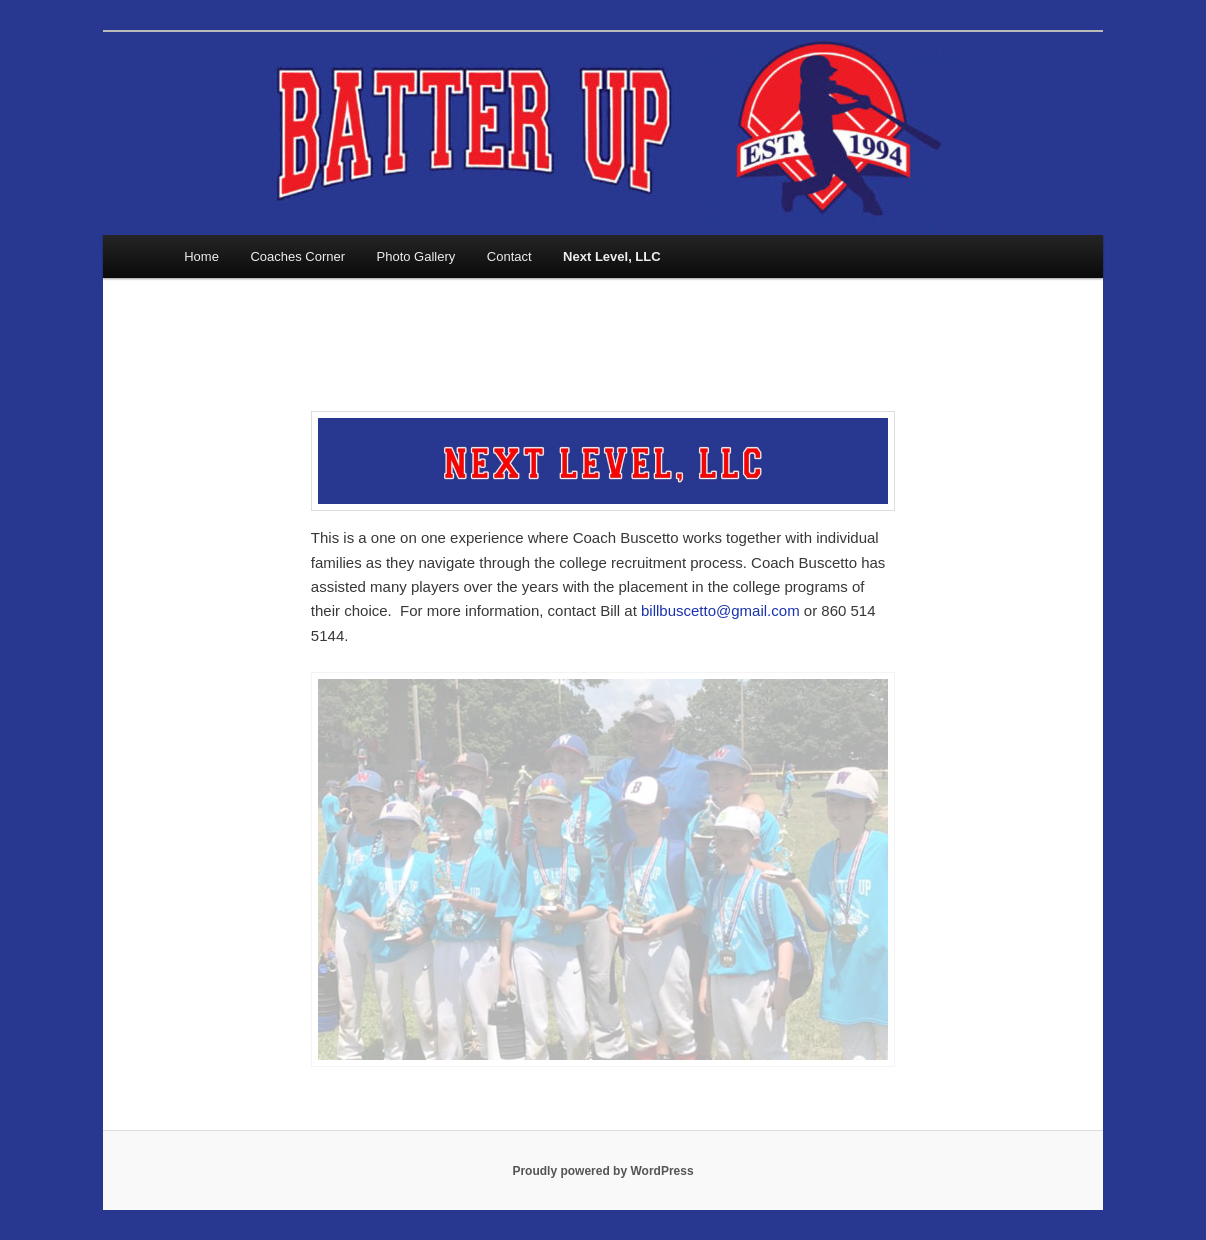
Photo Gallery (416, 256)
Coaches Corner (297, 256)
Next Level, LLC (612, 256)
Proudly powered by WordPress (602, 1171)
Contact (509, 256)
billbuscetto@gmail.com (720, 610)
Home (201, 256)
